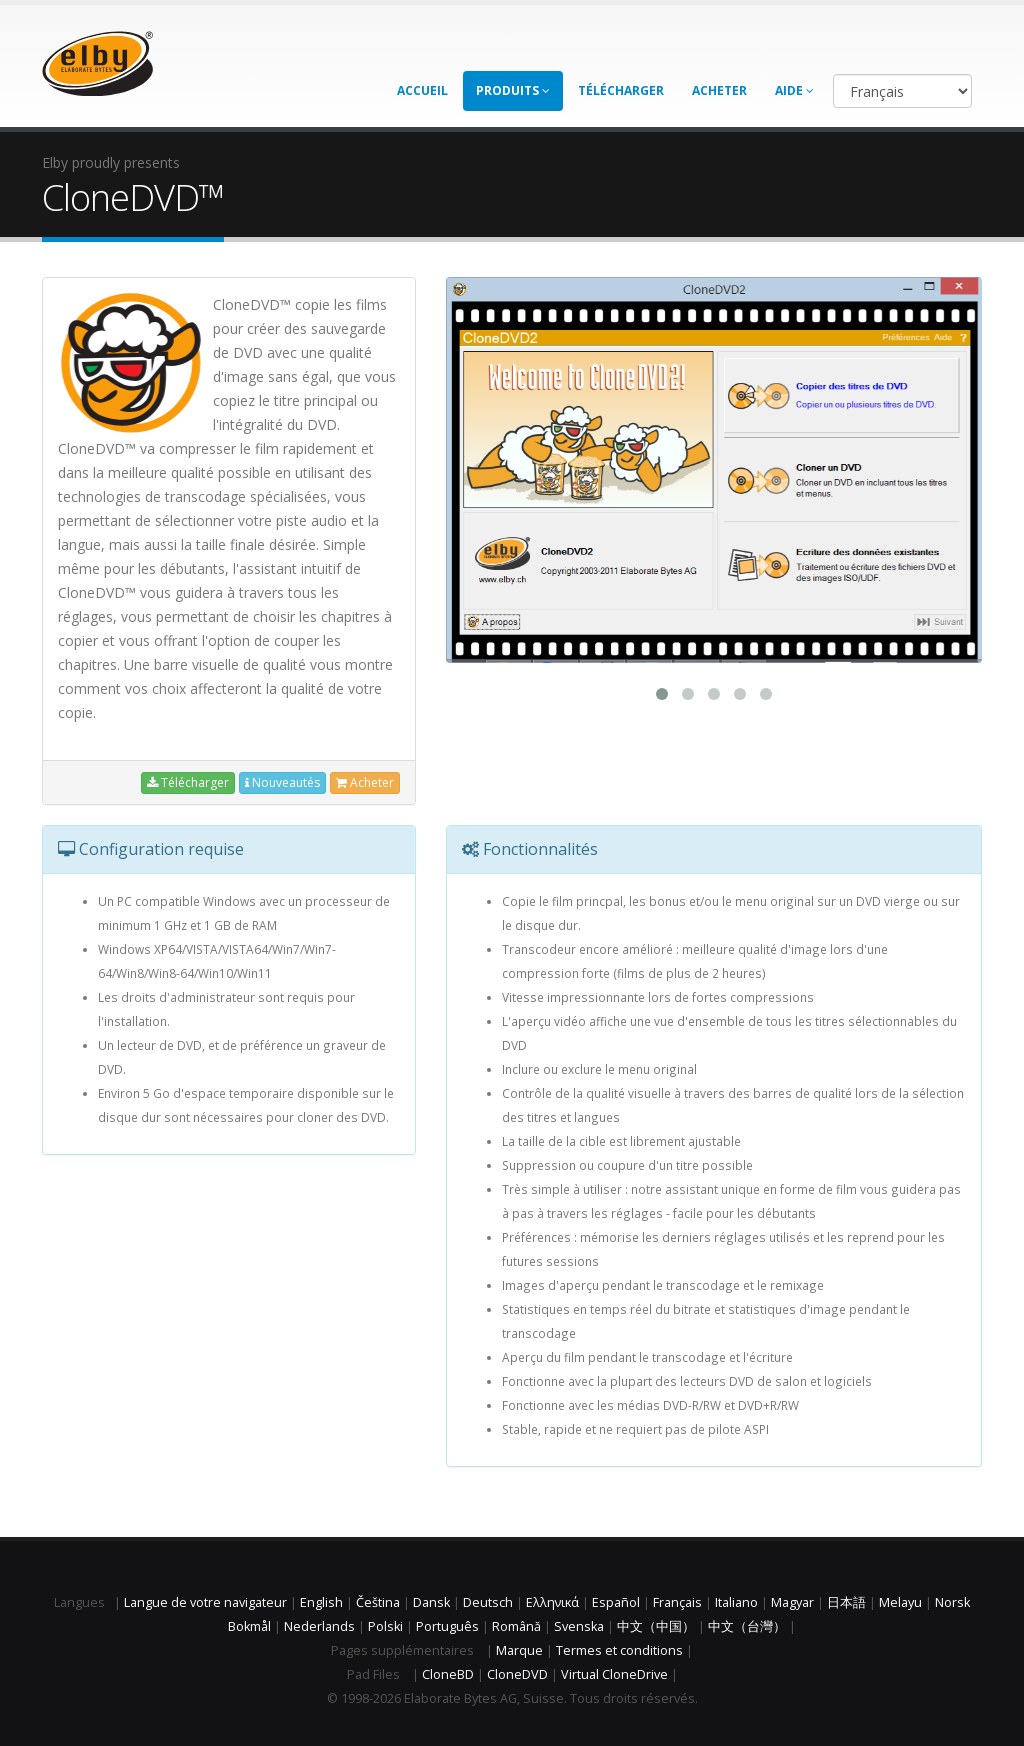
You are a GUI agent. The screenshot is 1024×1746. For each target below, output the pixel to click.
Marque (519, 1650)
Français (677, 1602)
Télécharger (621, 90)
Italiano (736, 1602)
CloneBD (448, 1674)
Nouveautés (282, 782)
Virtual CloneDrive (614, 1674)
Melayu (900, 1602)
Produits (513, 90)
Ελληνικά (552, 1602)
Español (616, 1602)
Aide (794, 90)
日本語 (846, 1602)
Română (516, 1626)
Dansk (431, 1602)
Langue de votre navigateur (205, 1602)
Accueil (422, 90)
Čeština (378, 1602)
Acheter (719, 90)
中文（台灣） (747, 1626)
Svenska (579, 1626)
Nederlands (319, 1626)
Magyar (792, 1602)
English (321, 1602)
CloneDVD (517, 1674)
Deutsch (488, 1602)
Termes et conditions (619, 1650)
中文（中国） (656, 1626)
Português (447, 1626)
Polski (385, 1626)
